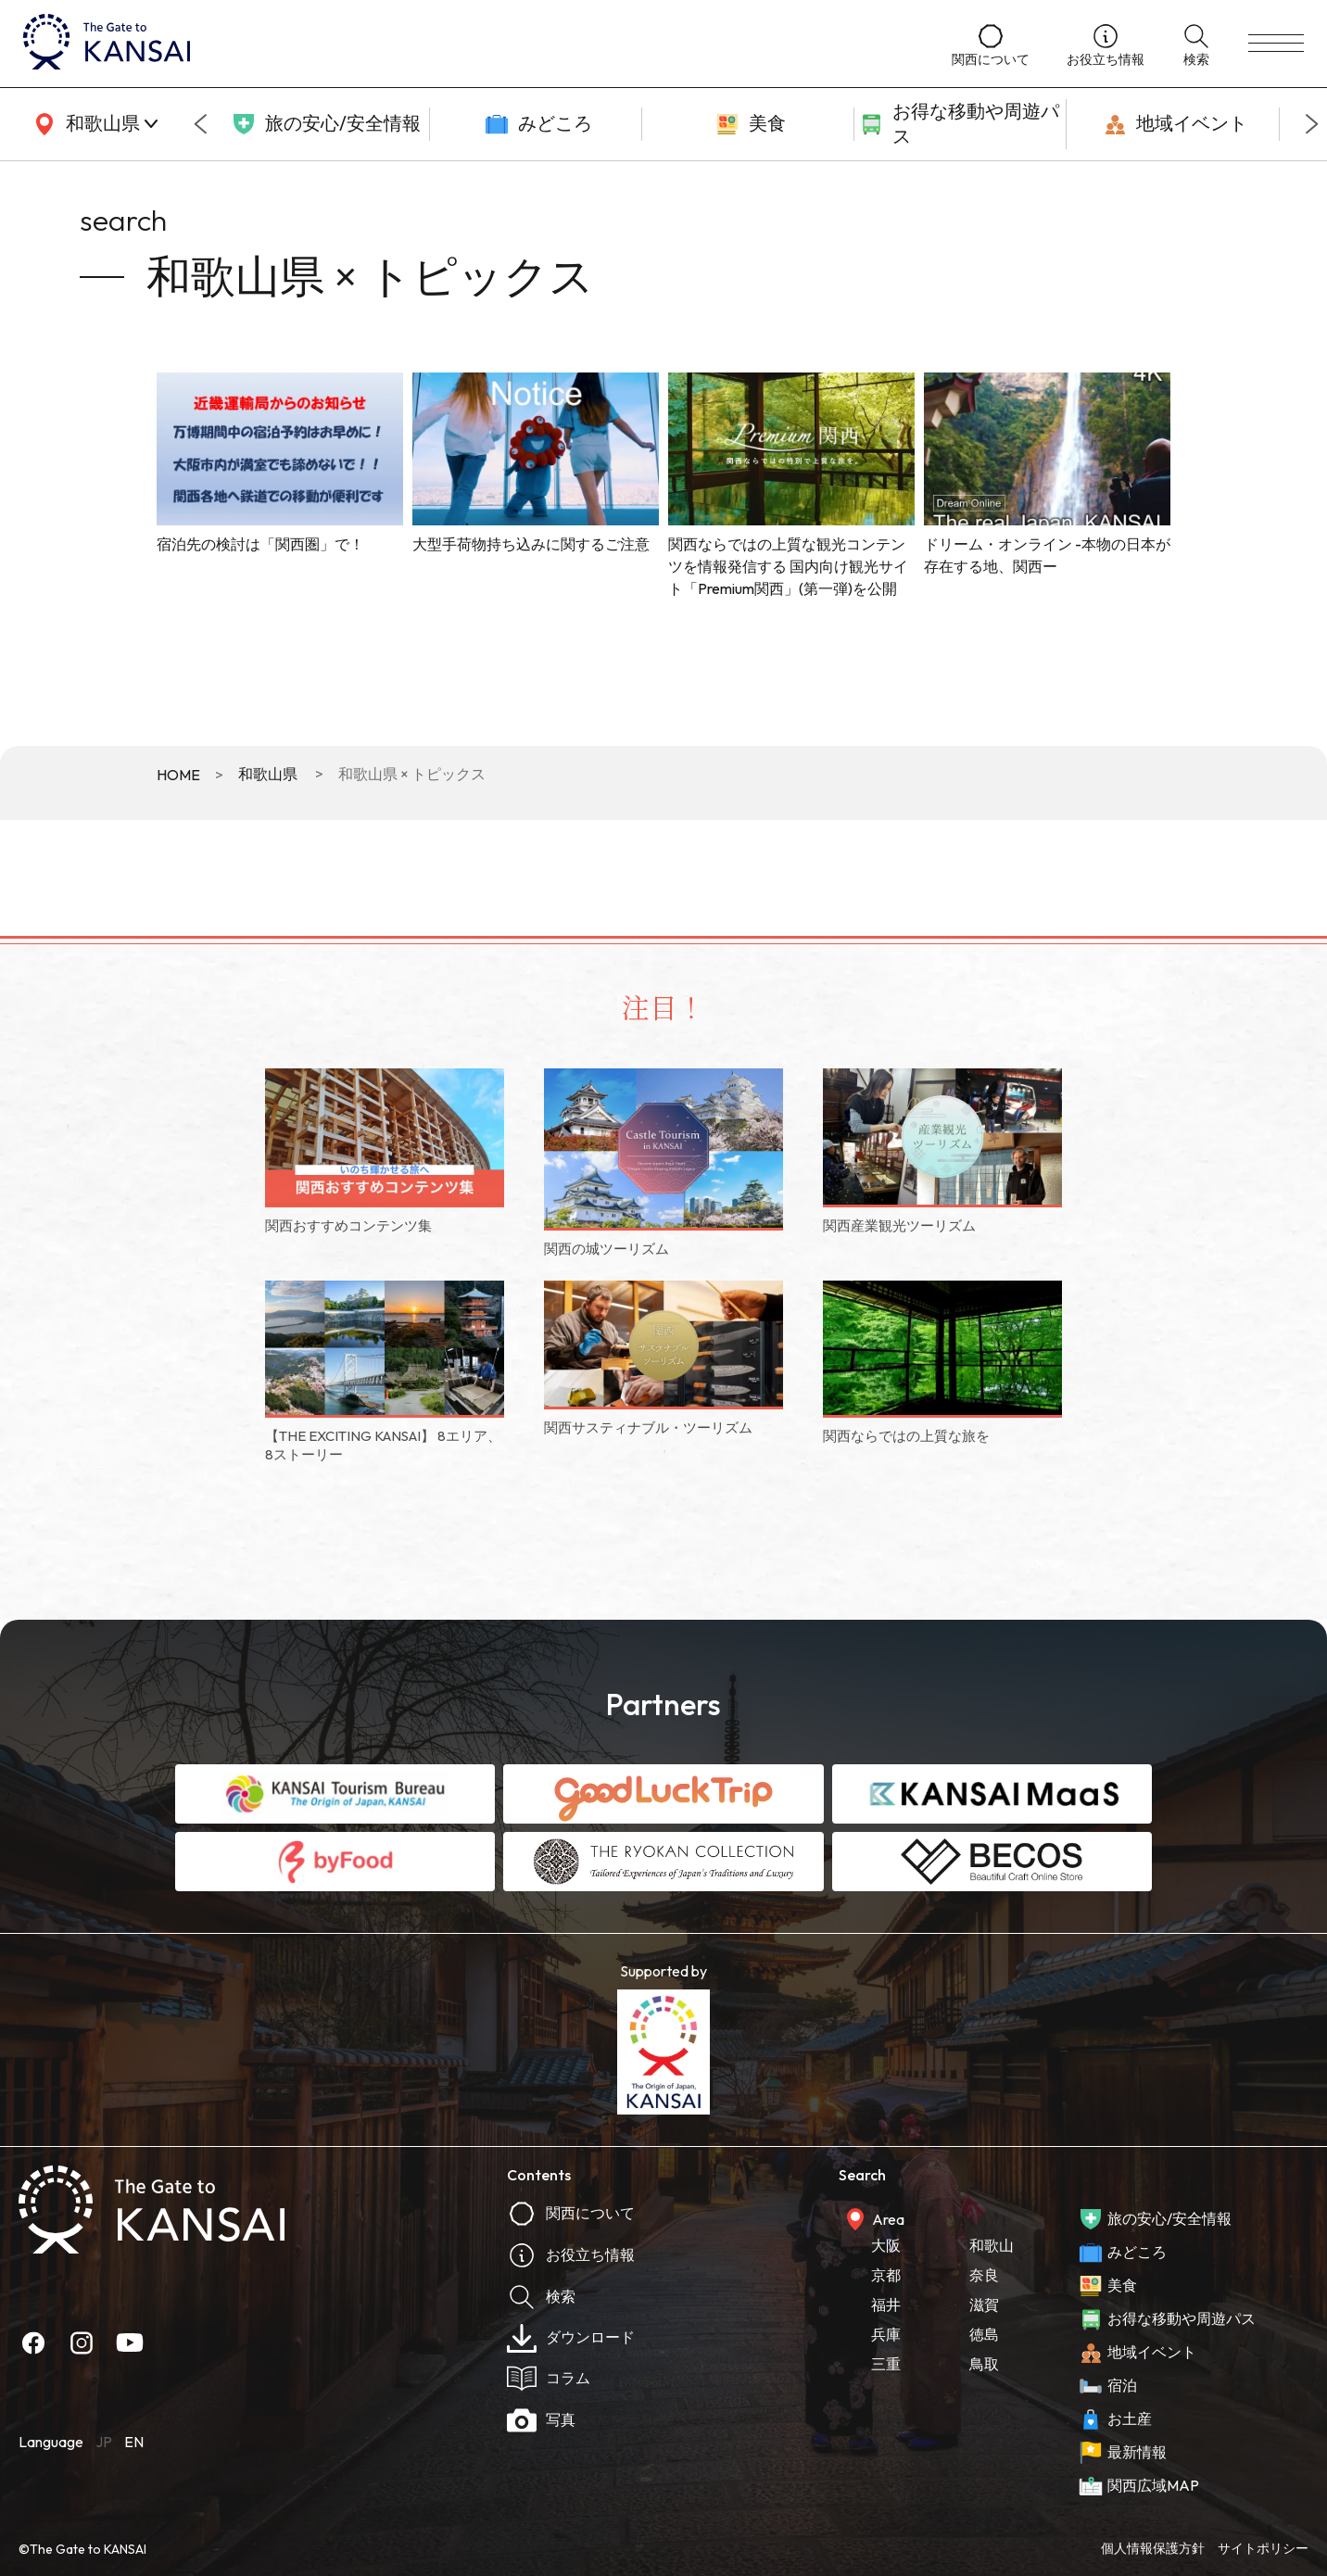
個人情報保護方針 (1153, 2548)
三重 (886, 2364)
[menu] (1276, 43)
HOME (178, 774)
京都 (886, 2275)
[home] (469, 43)
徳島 (984, 2334)
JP (103, 2441)
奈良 (984, 2275)
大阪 (886, 2245)
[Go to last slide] (200, 124)
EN (134, 2441)
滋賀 (984, 2304)
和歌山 (991, 2245)
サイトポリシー (1263, 2548)
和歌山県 (267, 773)
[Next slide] (1312, 124)
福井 (886, 2304)
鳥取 (984, 2364)
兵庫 (886, 2334)
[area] (92, 124)
